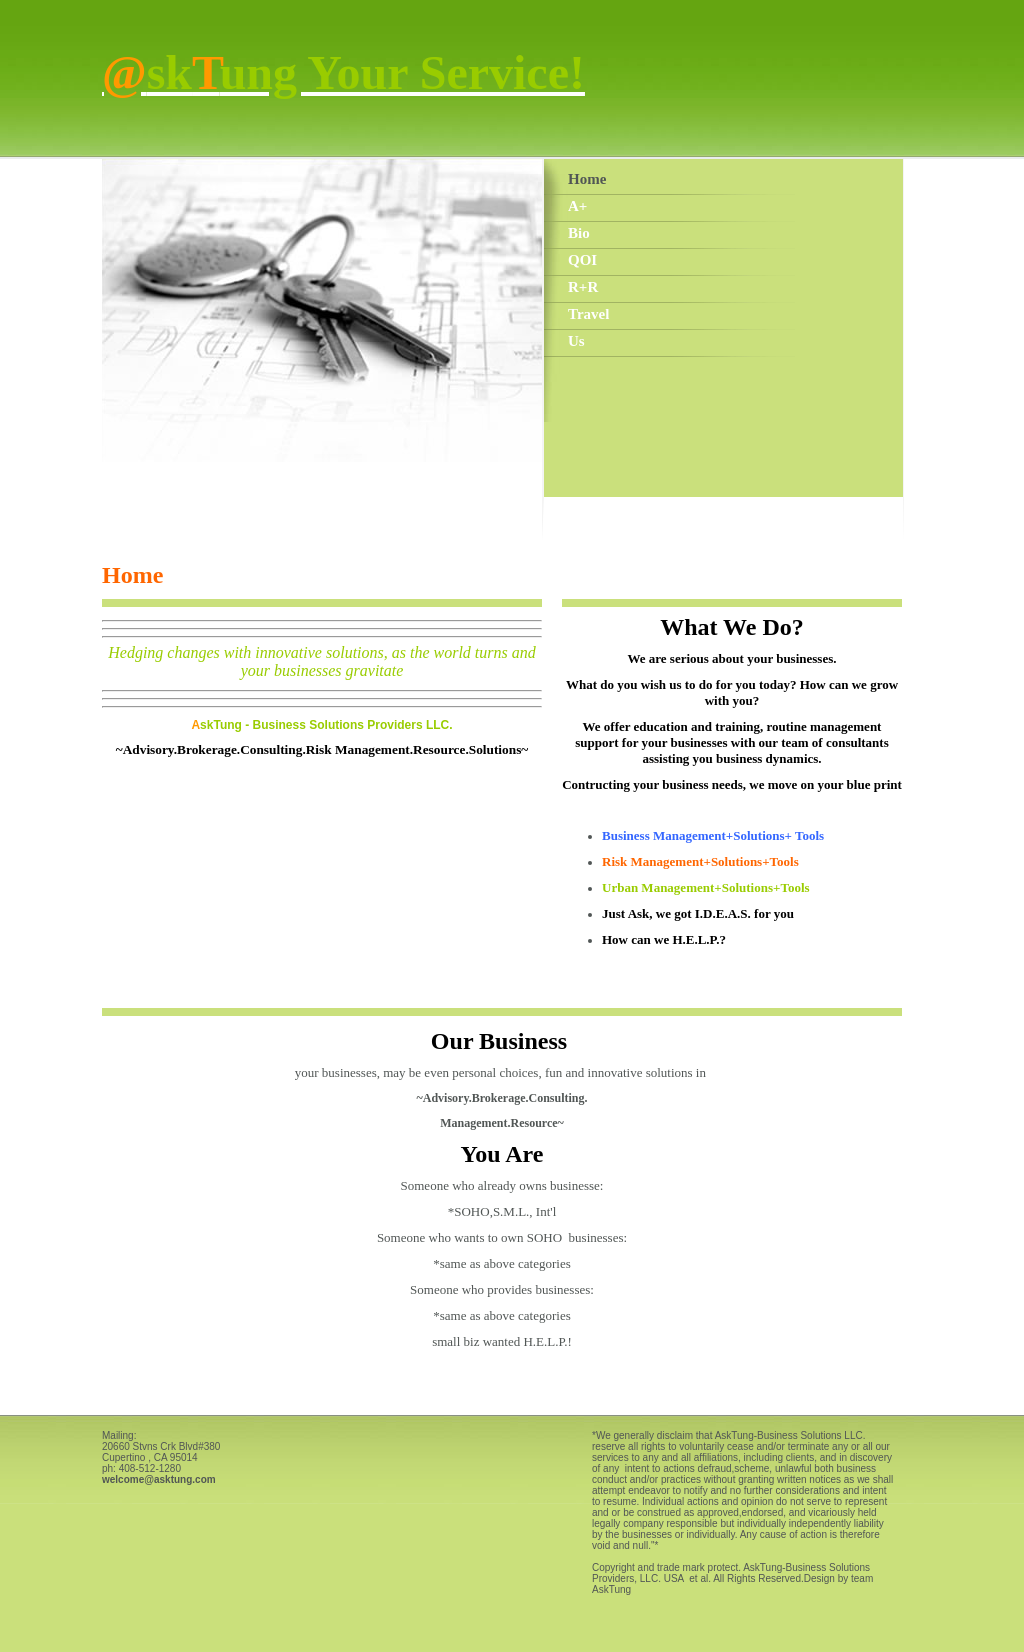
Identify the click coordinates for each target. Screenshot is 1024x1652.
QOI (582, 260)
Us (576, 341)
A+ (577, 206)
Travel (588, 314)
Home (587, 179)
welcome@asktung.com (159, 1479)
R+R (583, 287)
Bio (579, 233)
